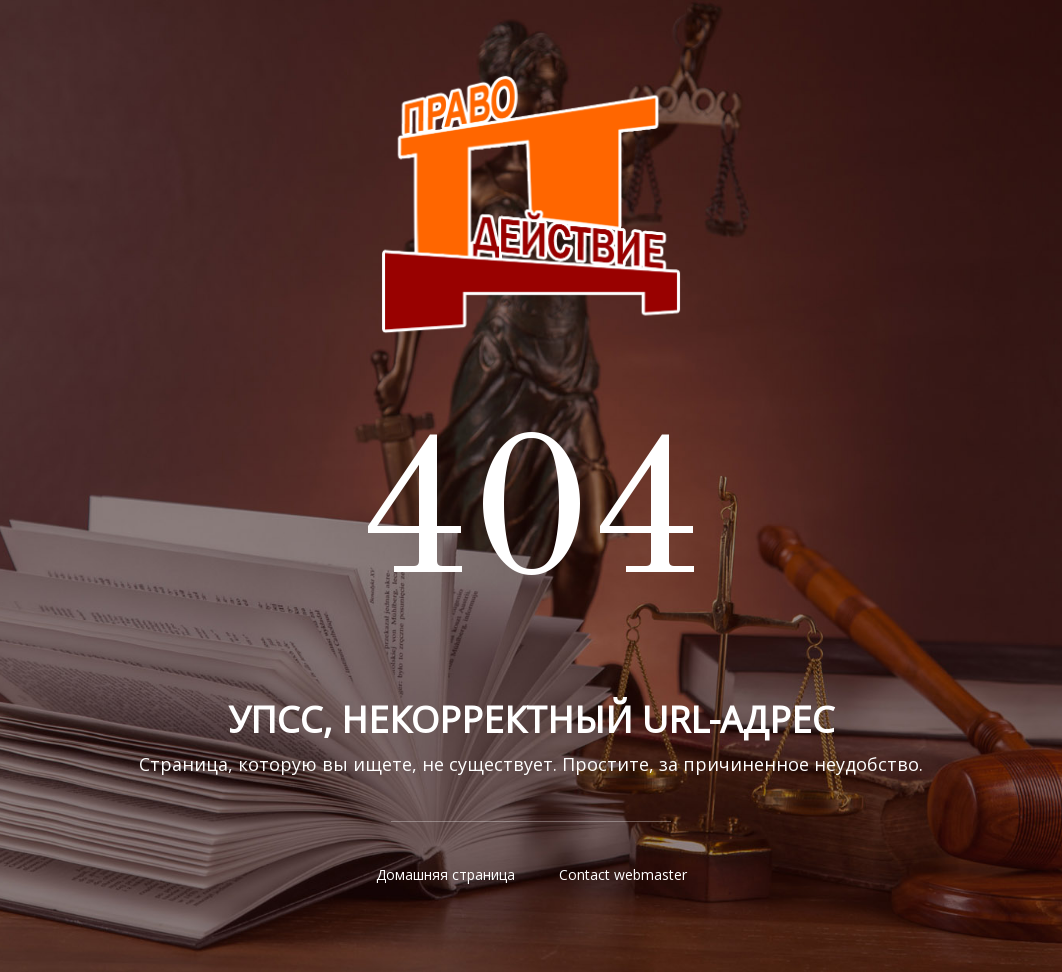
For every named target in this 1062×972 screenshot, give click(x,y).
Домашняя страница (445, 874)
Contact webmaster (623, 874)
